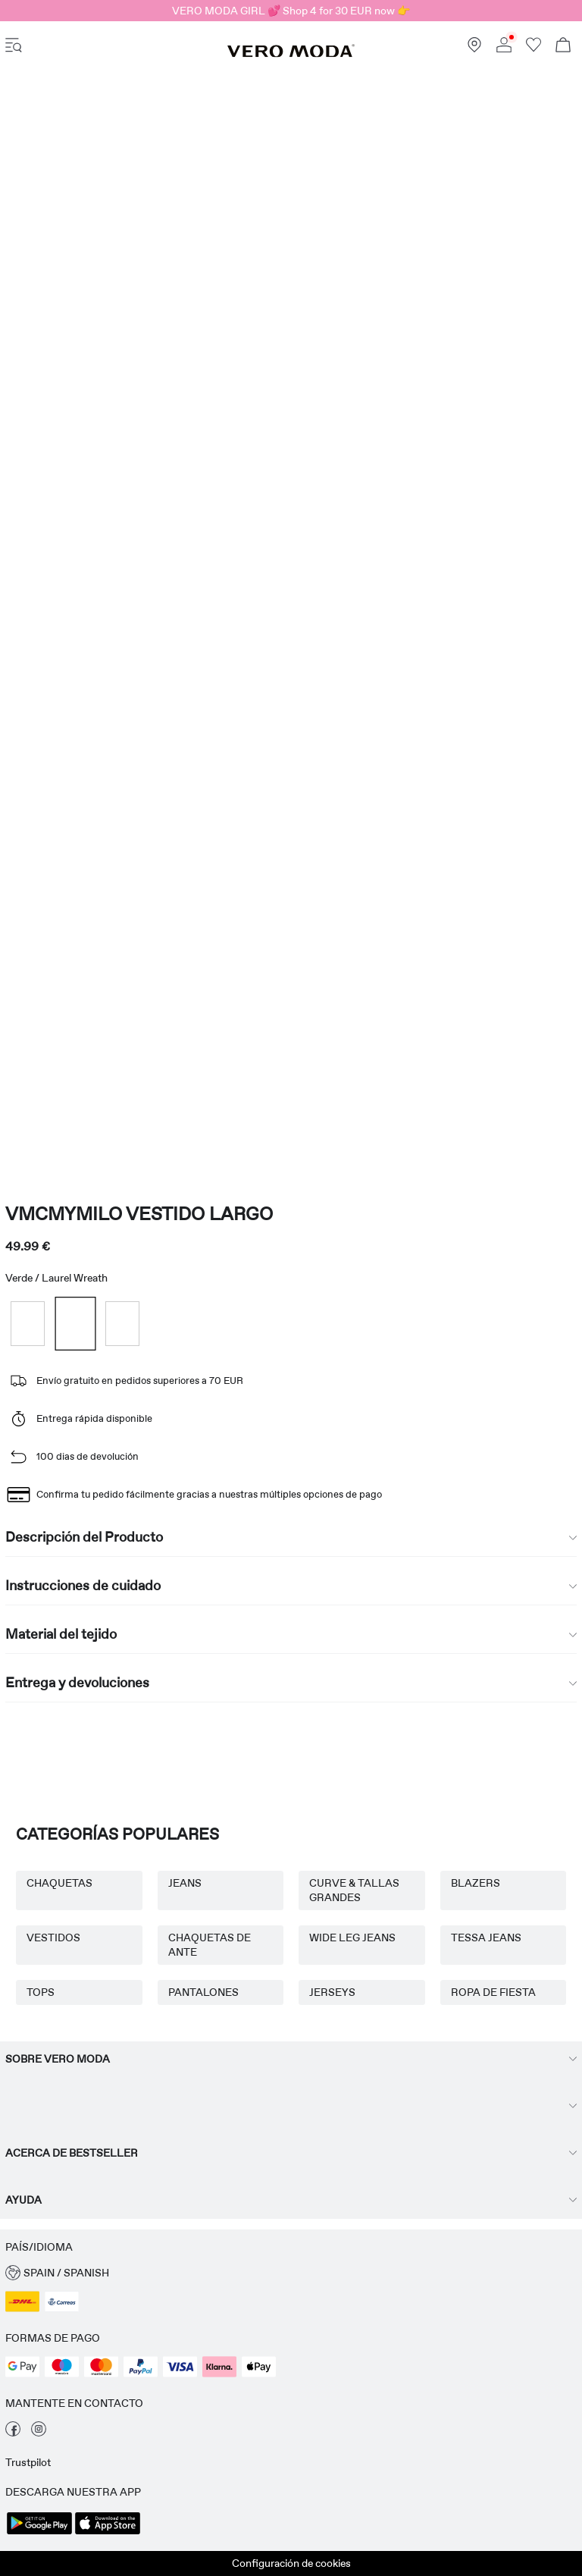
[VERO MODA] (291, 54)
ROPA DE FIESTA (493, 1992)
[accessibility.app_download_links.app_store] (108, 2533)
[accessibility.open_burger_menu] (13, 46)
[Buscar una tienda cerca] (474, 48)
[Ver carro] (563, 46)
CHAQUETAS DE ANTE (209, 1944)
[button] (291, 2273)
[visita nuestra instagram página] (38, 2433)
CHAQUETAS (59, 1883)
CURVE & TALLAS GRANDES (354, 1890)
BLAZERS (475, 1883)
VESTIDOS (53, 1937)
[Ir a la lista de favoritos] (533, 48)
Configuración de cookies (291, 2563)
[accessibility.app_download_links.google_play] (39, 2533)
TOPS (41, 1992)
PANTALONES (203, 1992)
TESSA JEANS (486, 1937)
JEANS (185, 1883)
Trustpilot (28, 2462)
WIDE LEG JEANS (352, 1937)
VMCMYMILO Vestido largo (139, 1213)
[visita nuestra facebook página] (12, 2433)
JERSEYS (332, 1992)
